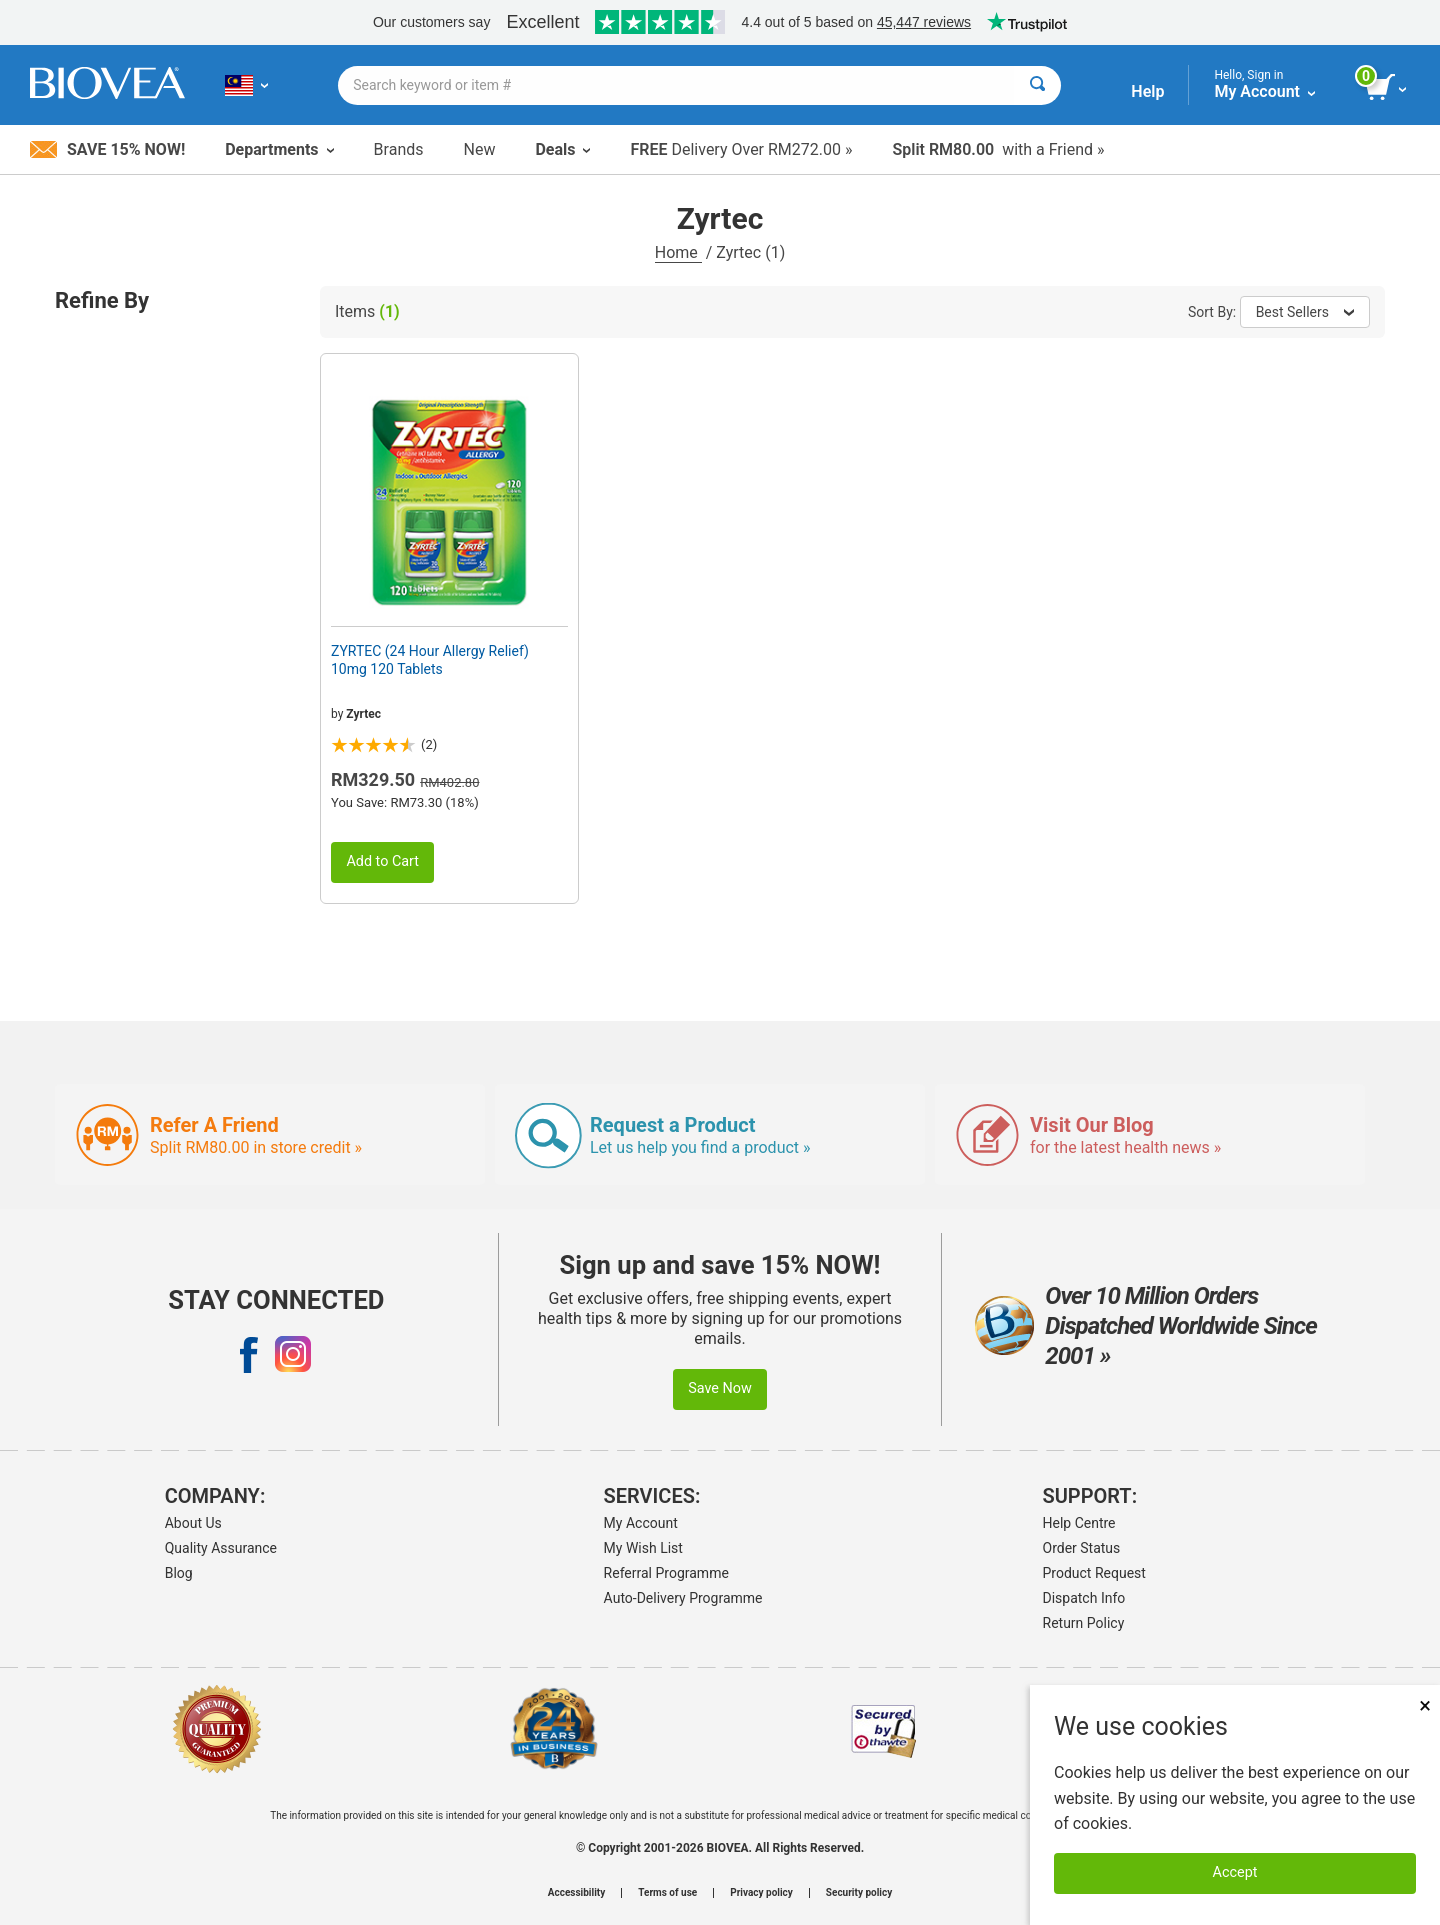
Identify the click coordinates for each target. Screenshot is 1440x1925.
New (480, 149)
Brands (399, 149)
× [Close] (1425, 1705)
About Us (193, 1523)
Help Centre (1079, 1523)
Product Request (1094, 1573)
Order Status (1082, 1548)
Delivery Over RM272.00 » (741, 149)
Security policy (859, 1893)
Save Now (720, 1388)
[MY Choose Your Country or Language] (246, 85)
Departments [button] (279, 149)
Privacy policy (761, 1893)
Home (678, 252)
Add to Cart (382, 861)
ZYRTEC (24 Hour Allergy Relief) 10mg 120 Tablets (430, 660)
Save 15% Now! (107, 149)
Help (1147, 91)
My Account (641, 1523)
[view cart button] (1387, 88)
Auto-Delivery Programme (683, 1598)
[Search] (1037, 85)
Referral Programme (666, 1573)
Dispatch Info (1084, 1598)
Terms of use (667, 1893)
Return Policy (1084, 1623)
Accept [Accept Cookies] (1235, 1872)
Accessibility (576, 1893)
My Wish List (643, 1548)
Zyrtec (363, 714)
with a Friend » (998, 149)
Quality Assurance (221, 1548)
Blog (179, 1573)
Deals (562, 149)
